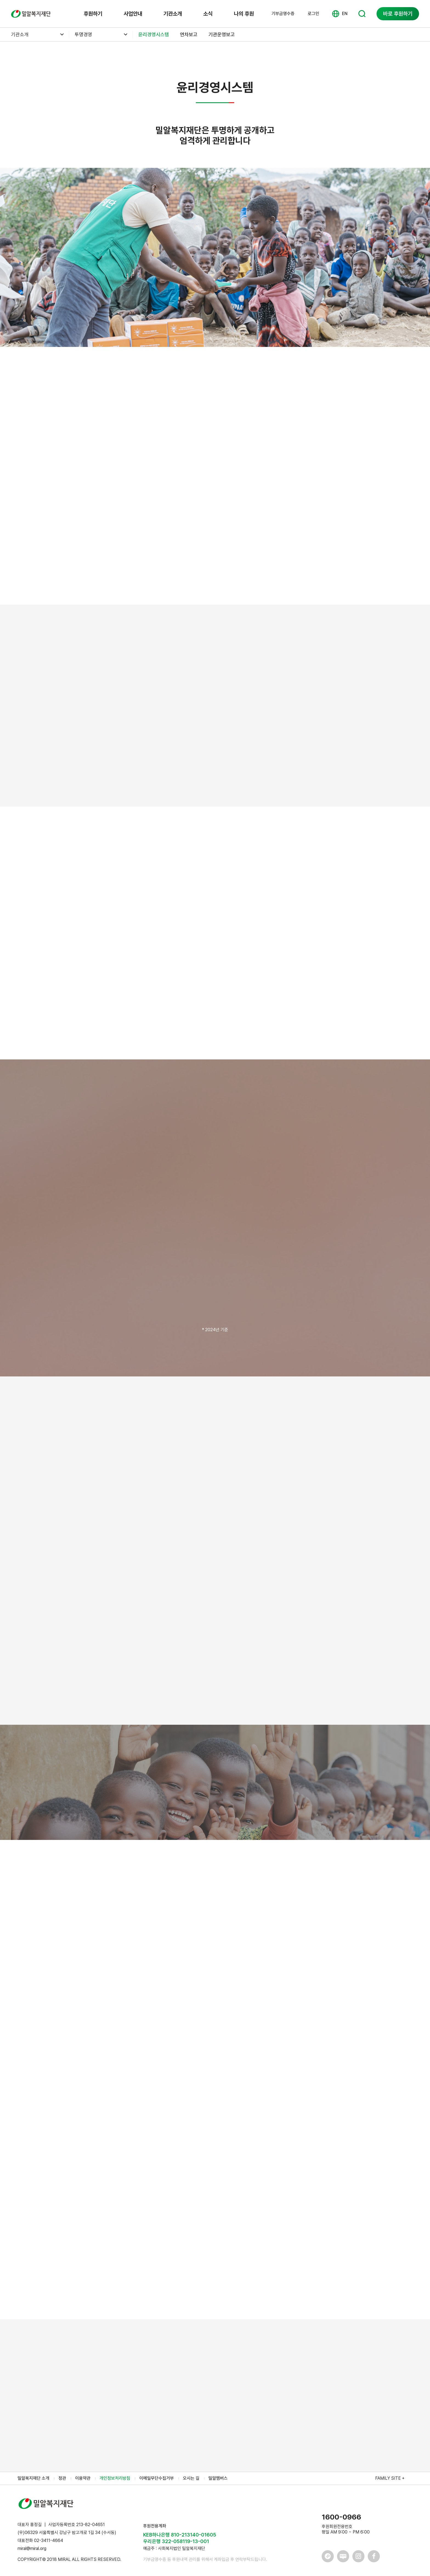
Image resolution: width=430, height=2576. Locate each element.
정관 (62, 2478)
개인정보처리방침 (115, 2478)
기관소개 (172, 13)
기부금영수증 (283, 13)
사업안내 (133, 13)
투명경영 (83, 34)
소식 (208, 13)
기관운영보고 (221, 34)
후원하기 (93, 13)
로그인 (313, 13)
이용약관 (82, 2478)
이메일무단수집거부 (156, 2478)
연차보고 (188, 34)
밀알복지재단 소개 (33, 2478)
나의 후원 (244, 13)
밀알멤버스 (218, 2478)
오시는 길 (191, 2478)
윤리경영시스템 (153, 34)
